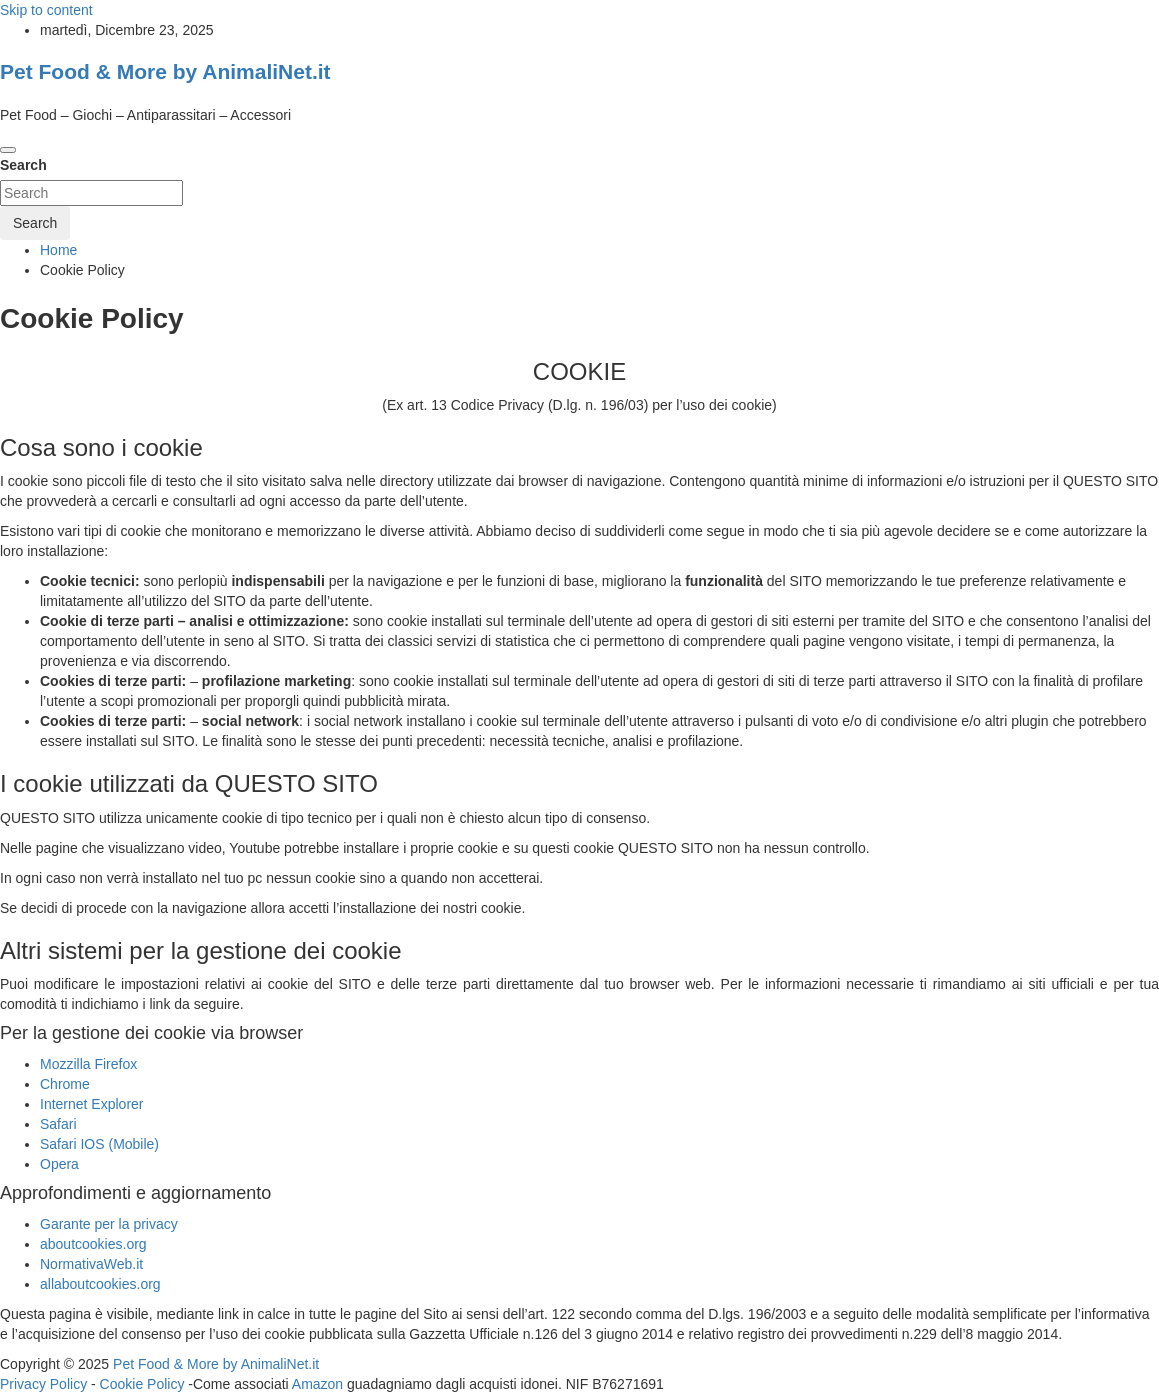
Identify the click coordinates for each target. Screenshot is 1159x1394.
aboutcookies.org (93, 1244)
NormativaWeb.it (91, 1264)
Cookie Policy (142, 1384)
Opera (59, 1164)
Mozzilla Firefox (88, 1064)
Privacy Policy (43, 1384)
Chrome (65, 1084)
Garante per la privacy (109, 1224)
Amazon (317, 1384)
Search (23, 165)
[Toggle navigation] (8, 150)
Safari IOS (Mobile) (99, 1144)
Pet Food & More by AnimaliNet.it (165, 71)
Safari (58, 1124)
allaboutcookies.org (100, 1284)
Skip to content (46, 10)
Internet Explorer (92, 1104)
